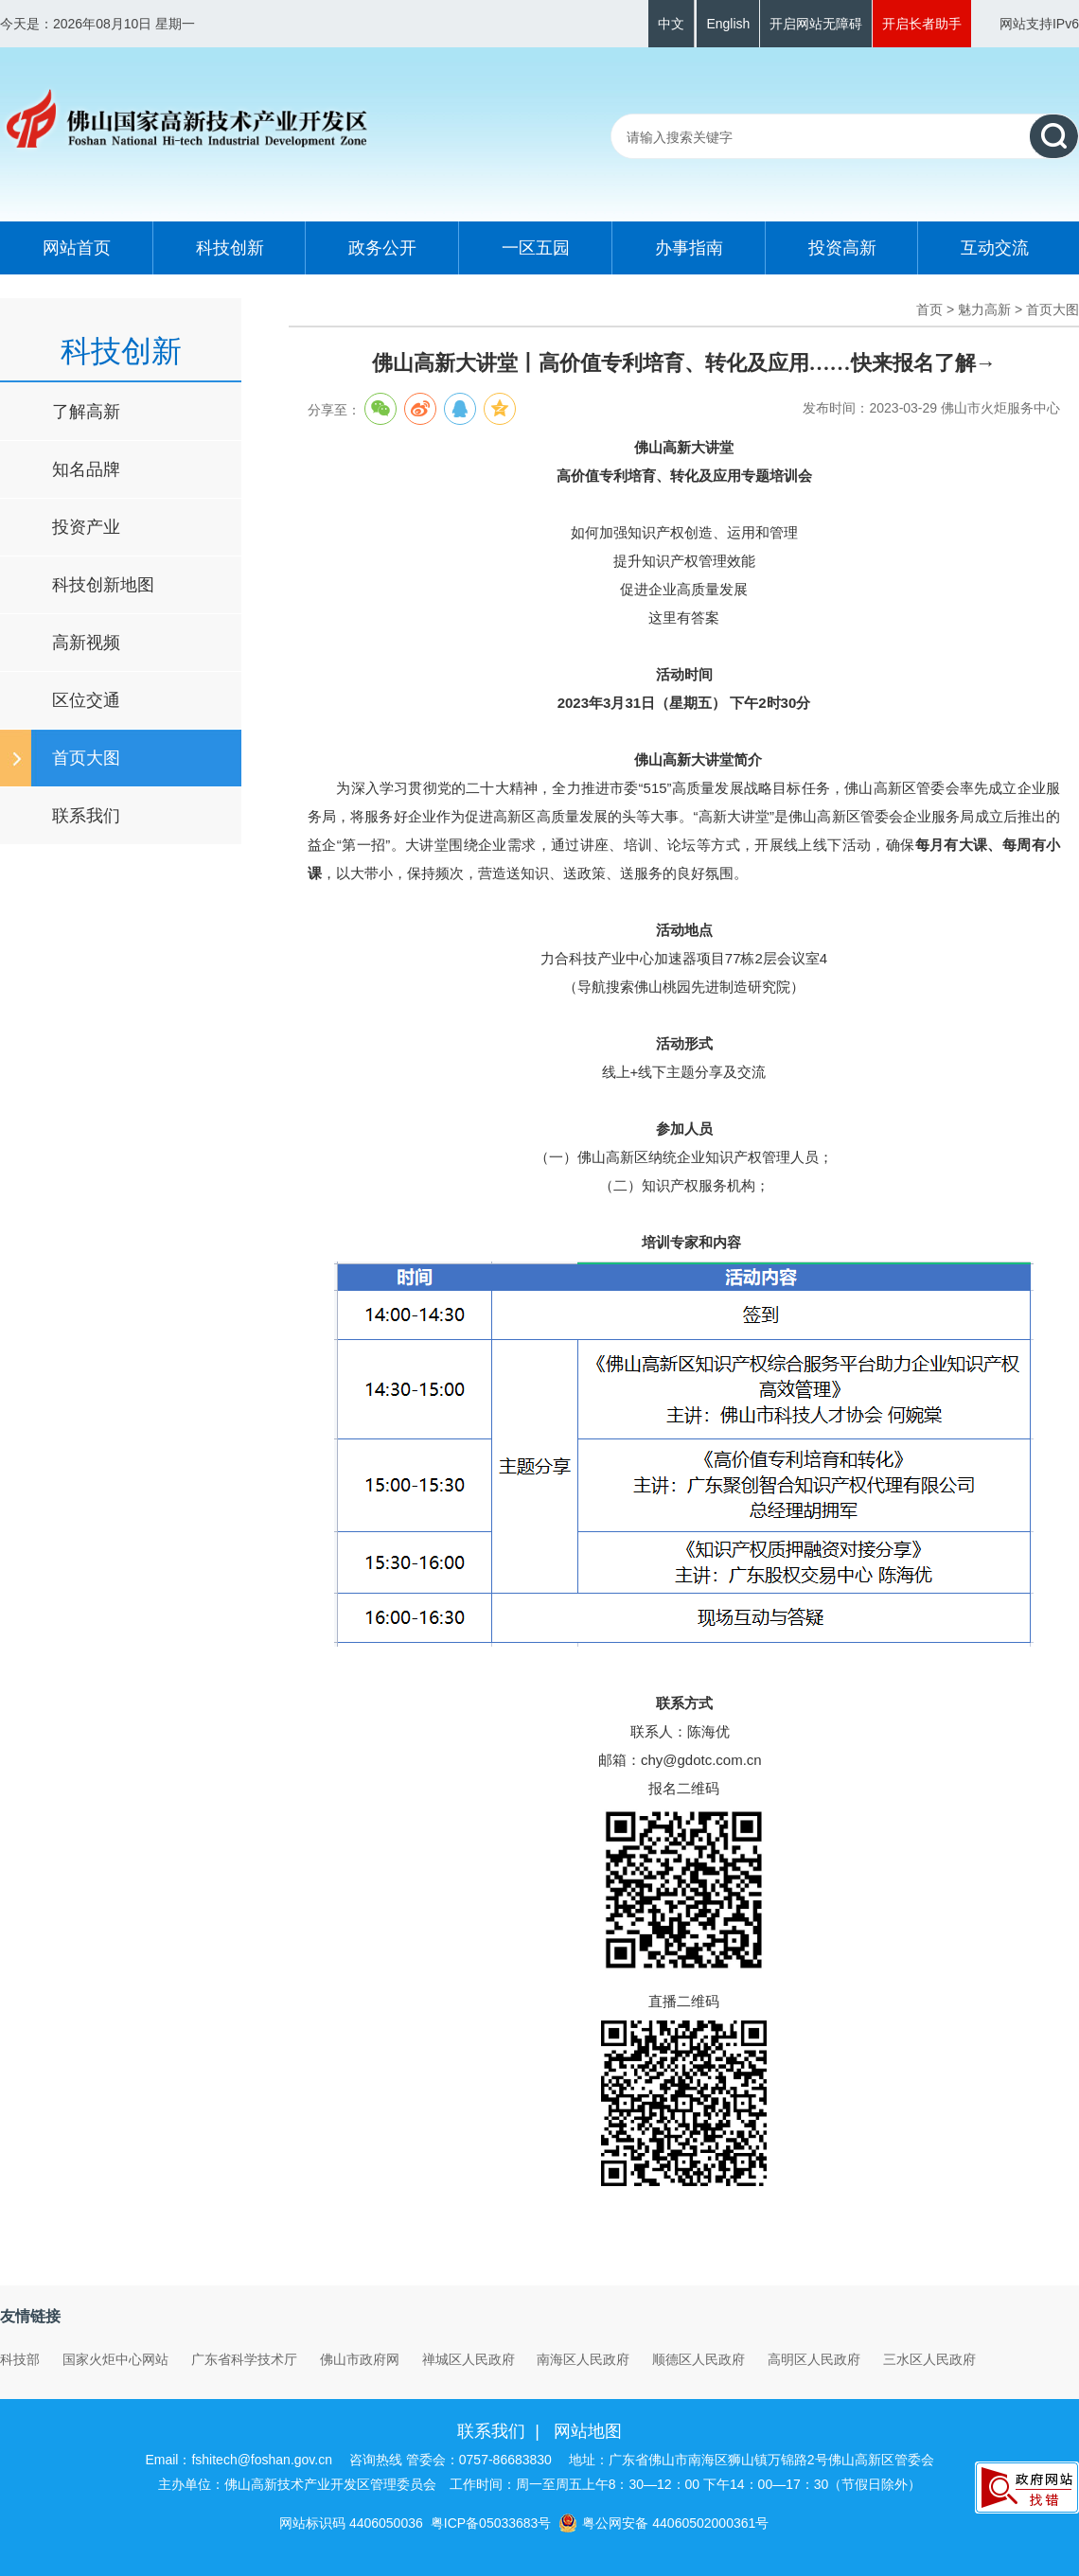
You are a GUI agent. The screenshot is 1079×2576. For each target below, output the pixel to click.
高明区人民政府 (814, 2359)
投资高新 (842, 247)
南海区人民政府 (583, 2359)
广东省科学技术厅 (244, 2359)
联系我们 (86, 815)
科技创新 (230, 247)
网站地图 (588, 2431)
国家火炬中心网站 (115, 2359)
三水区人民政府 (929, 2359)
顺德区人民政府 (698, 2359)
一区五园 (536, 247)
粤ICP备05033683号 (491, 2523)
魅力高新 (984, 309)
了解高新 (86, 411)
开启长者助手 (922, 23)
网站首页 (77, 247)
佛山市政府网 (359, 2359)
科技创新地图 (103, 584)
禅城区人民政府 (468, 2359)
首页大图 (86, 758)
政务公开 (382, 247)
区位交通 (86, 700)
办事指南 (689, 247)
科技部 (20, 2359)
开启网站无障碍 (815, 23)
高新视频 (86, 642)
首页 (929, 309)
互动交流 (995, 247)
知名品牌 (86, 469)
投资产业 (86, 527)
